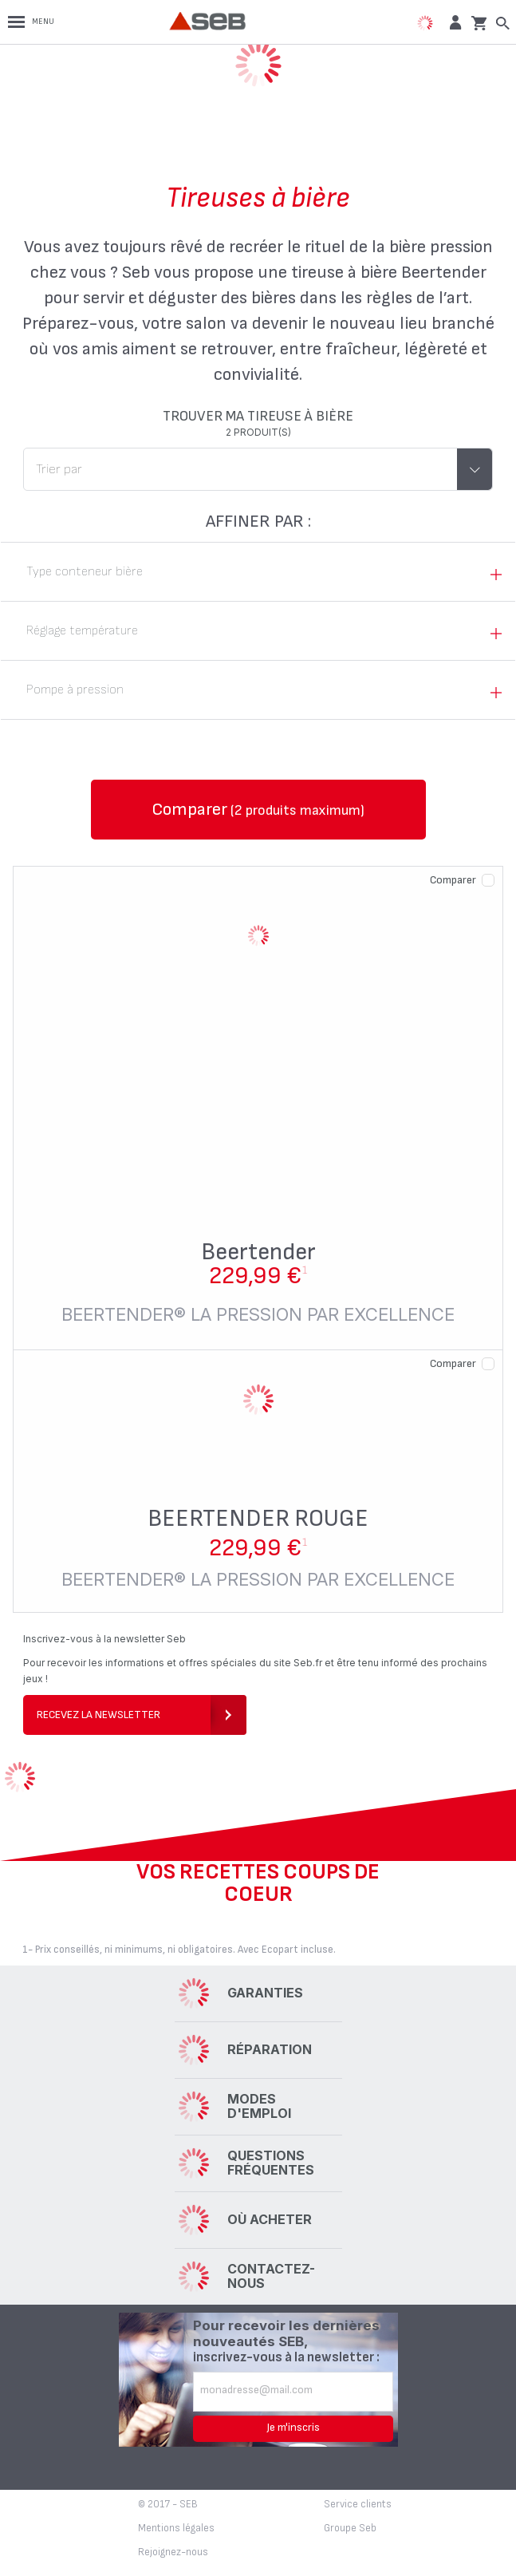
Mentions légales (176, 2528)
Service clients (358, 2504)
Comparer (453, 880)
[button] (453, 22)
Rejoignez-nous (173, 2552)
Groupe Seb (350, 2528)
